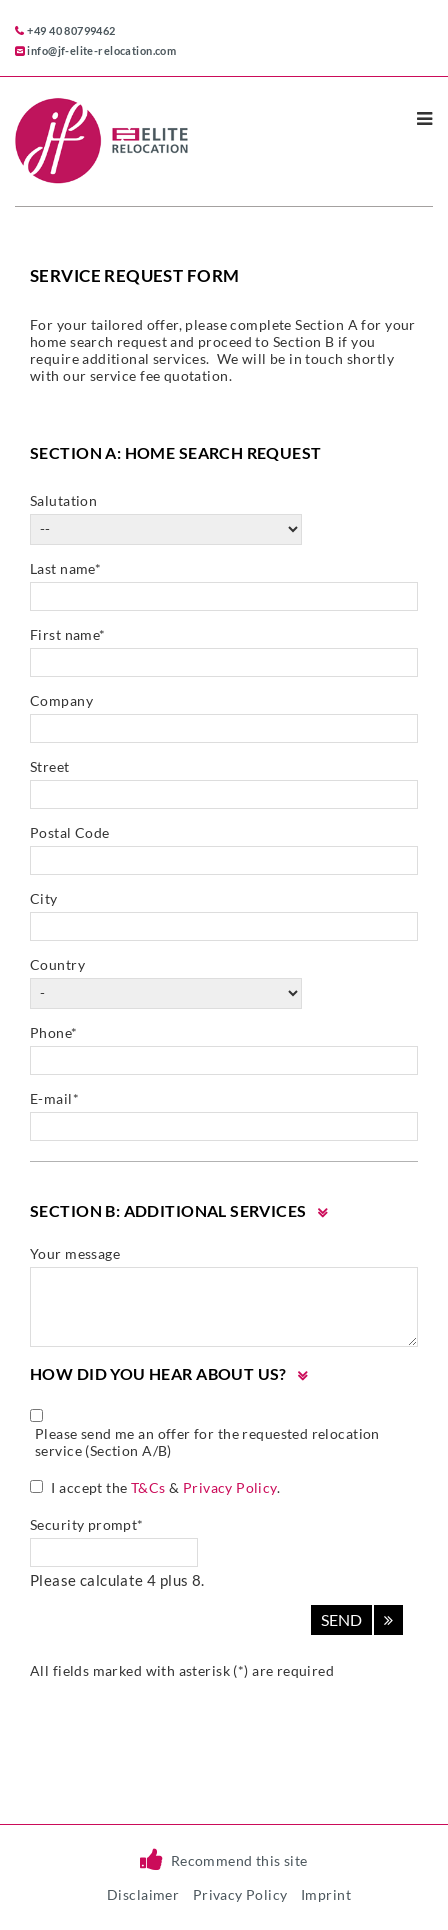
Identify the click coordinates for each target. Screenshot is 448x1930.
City (44, 898)
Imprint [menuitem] (326, 1894)
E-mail (54, 1098)
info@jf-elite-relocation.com (101, 50)
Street (50, 766)
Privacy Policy (230, 1487)
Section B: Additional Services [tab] (168, 1211)
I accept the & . (165, 1487)
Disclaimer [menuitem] (143, 1894)
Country (57, 964)
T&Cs (148, 1487)
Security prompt (87, 1524)
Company (61, 700)
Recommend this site (239, 1860)
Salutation (63, 500)
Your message (75, 1253)
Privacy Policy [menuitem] (240, 1894)
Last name (65, 568)
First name (68, 634)
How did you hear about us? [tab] (158, 1374)
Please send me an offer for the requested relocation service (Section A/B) (207, 1442)
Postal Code (70, 832)
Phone (54, 1032)
